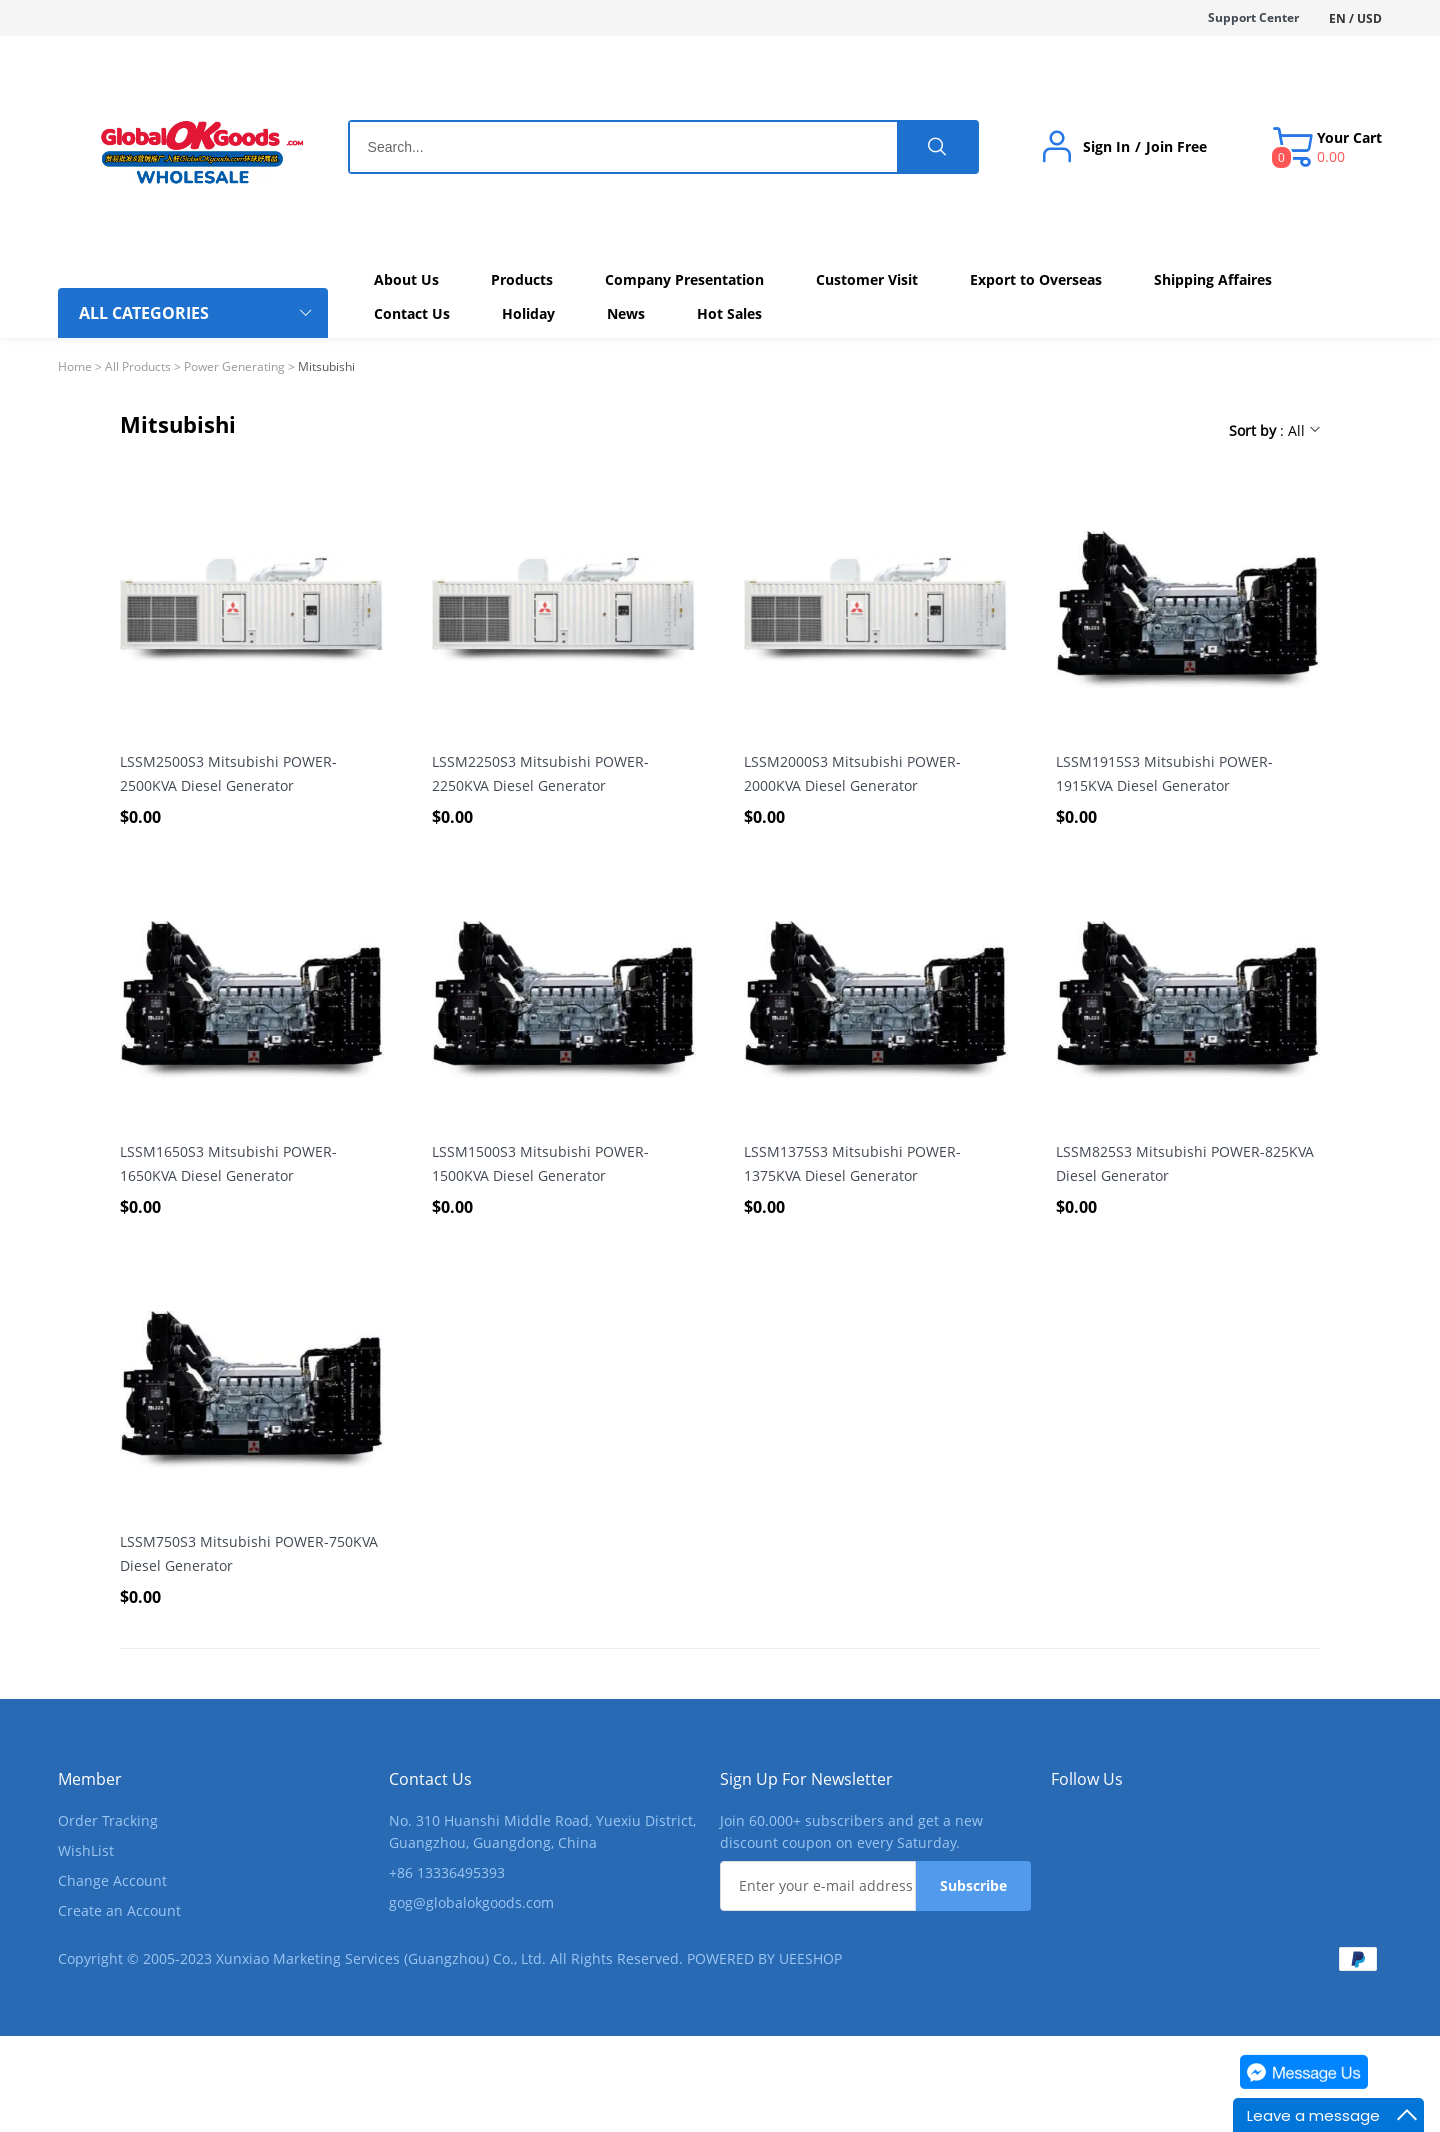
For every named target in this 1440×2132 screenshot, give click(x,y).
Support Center (1253, 17)
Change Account (112, 1880)
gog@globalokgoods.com (471, 1902)
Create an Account (119, 1910)
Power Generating (234, 366)
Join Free (1176, 147)
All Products (138, 366)
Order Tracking (108, 1820)
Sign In (1106, 147)
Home (75, 366)
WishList (86, 1850)
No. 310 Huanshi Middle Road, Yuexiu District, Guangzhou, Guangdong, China (542, 1831)
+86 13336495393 (447, 1872)
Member (90, 1779)
